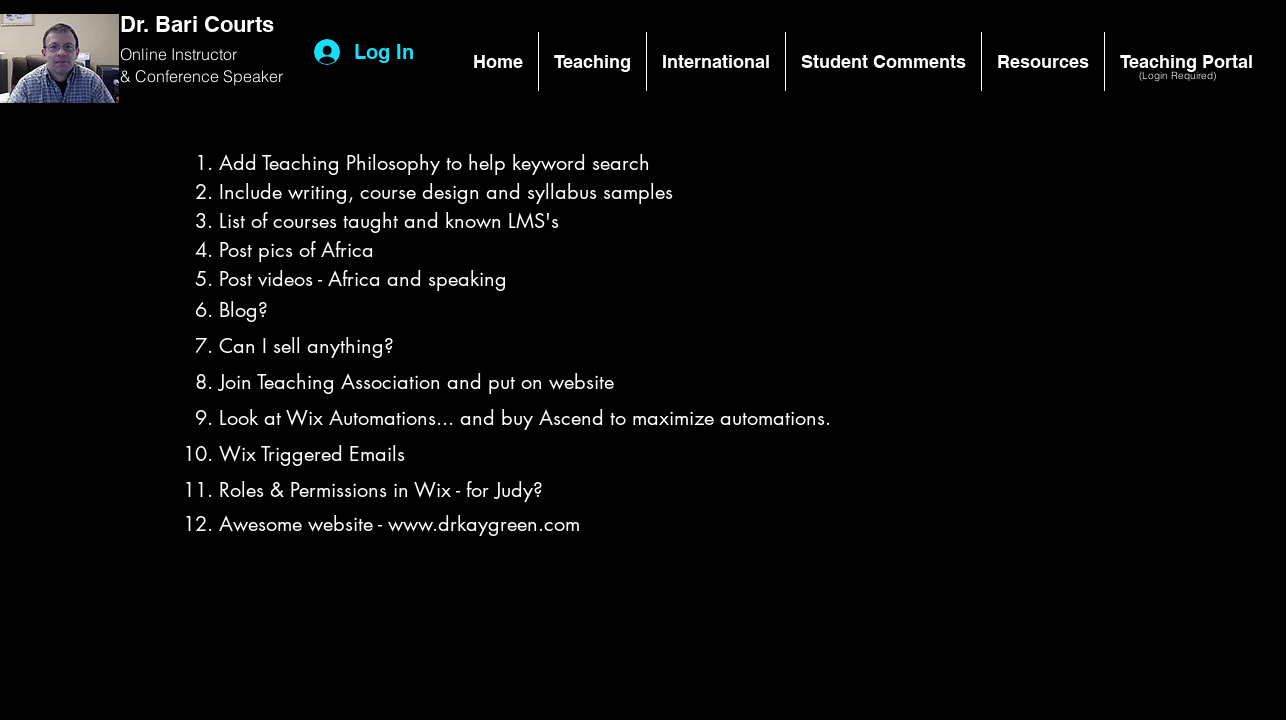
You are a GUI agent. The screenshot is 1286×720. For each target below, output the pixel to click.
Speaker (253, 76)
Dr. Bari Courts (197, 24)
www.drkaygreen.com (484, 524)
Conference (179, 76)
